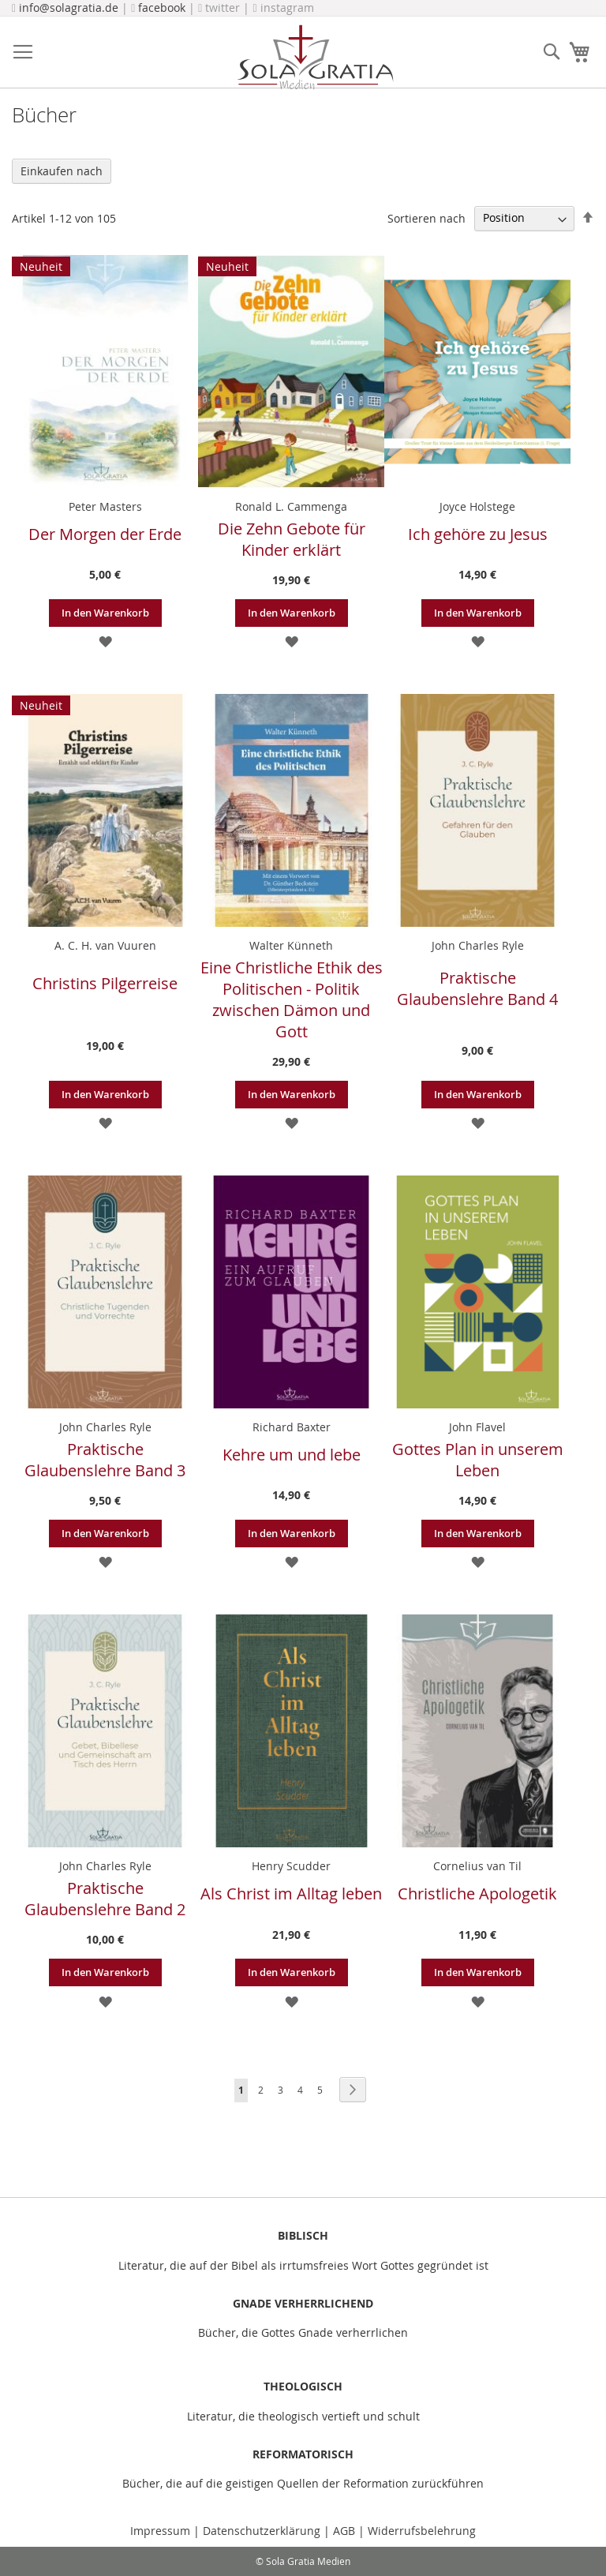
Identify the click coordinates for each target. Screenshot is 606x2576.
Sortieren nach (426, 217)
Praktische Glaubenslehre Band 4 (477, 988)
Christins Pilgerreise (105, 983)
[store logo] (315, 57)
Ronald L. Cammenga (291, 506)
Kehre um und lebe (292, 1454)
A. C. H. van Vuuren (105, 945)
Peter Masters (105, 506)
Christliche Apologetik (477, 1893)
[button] (105, 640)
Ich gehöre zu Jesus (478, 534)
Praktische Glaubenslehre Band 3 (104, 1459)
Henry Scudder (291, 1865)
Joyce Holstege (477, 506)
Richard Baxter (291, 1426)
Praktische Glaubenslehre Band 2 (104, 1898)
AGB (344, 2530)
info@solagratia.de (68, 7)
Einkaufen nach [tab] (62, 170)
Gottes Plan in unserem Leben (477, 1459)
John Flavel (477, 1426)
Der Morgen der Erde (104, 534)
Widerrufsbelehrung (422, 2530)
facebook (161, 7)
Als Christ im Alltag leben (291, 1893)
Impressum (161, 2530)
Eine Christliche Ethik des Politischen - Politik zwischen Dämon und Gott (291, 999)
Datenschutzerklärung (261, 2530)
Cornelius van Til (477, 1865)
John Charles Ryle (478, 945)
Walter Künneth (291, 945)
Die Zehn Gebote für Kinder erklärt (291, 539)
